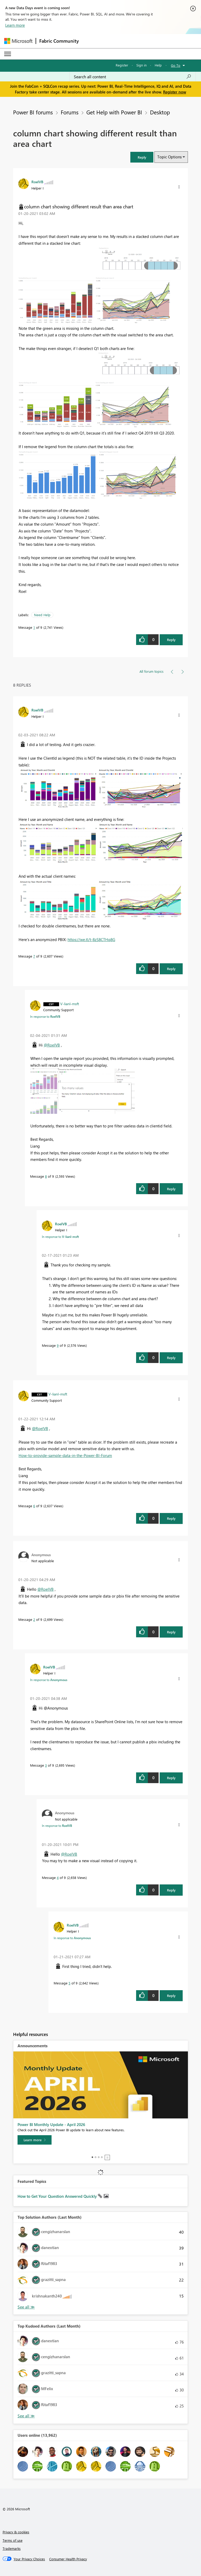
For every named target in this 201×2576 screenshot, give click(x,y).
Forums (70, 112)
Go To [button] (175, 65)
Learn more (15, 25)
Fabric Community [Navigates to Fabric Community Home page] (59, 41)
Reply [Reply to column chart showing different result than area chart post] (171, 639)
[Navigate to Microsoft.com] (18, 41)
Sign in (141, 65)
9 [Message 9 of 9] (58, 1345)
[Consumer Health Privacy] (68, 2559)
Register (122, 65)
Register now (174, 91)
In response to (45, 1016)
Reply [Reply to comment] (171, 968)
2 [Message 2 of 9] (34, 1619)
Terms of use (13, 2540)
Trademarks (12, 2548)
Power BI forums (33, 112)
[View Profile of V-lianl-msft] (69, 1003)
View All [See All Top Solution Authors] (26, 2307)
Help (158, 65)
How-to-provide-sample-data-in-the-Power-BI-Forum (65, 1455)
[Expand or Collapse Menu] (7, 53)
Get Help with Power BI (114, 112)
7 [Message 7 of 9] (34, 956)
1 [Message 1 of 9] (34, 627)
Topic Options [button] (169, 156)
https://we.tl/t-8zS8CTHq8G (91, 939)
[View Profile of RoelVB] (37, 181)
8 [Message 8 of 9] (46, 1176)
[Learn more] (35, 2140)
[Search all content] (132, 77)
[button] (141, 157)
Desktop (160, 112)
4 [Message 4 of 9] (58, 1877)
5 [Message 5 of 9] (69, 1983)
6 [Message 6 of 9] (34, 1506)
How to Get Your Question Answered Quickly (58, 2196)
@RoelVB (52, 1045)
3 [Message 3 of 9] (46, 1765)
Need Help (42, 614)
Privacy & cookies (16, 2532)
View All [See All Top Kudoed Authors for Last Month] (26, 2416)
